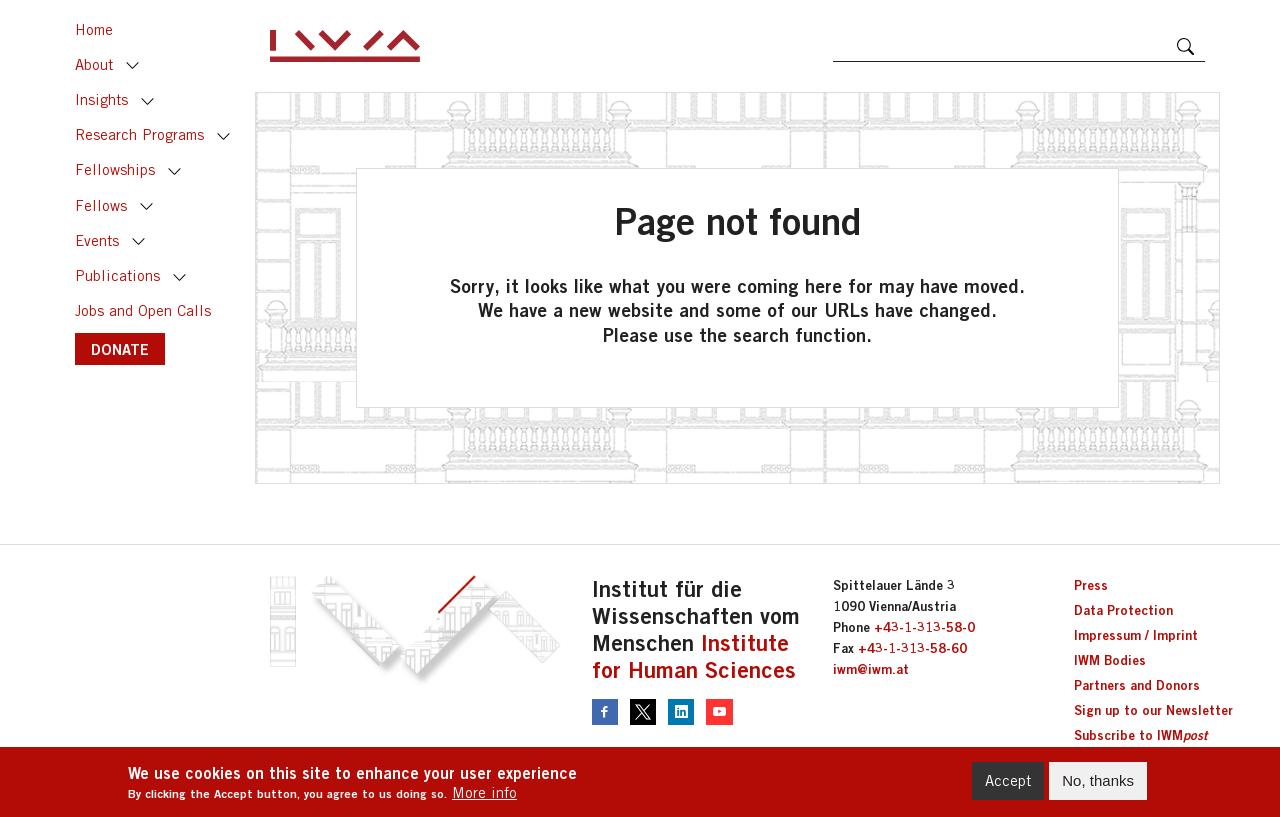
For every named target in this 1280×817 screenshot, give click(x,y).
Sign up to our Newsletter (1153, 710)
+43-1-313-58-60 (912, 648)
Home (94, 29)
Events (97, 240)
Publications (117, 275)
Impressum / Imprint (1136, 635)
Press (1091, 585)
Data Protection (1123, 610)
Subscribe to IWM (1140, 735)
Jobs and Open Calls (143, 310)
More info (484, 795)
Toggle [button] (133, 66)
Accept (1008, 784)
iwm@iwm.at (871, 669)
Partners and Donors (1137, 685)
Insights (101, 99)
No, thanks (1098, 784)
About (94, 64)
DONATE (120, 349)
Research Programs (139, 134)
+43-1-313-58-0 (924, 627)
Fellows (101, 205)
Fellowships (115, 169)
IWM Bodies (1110, 660)
